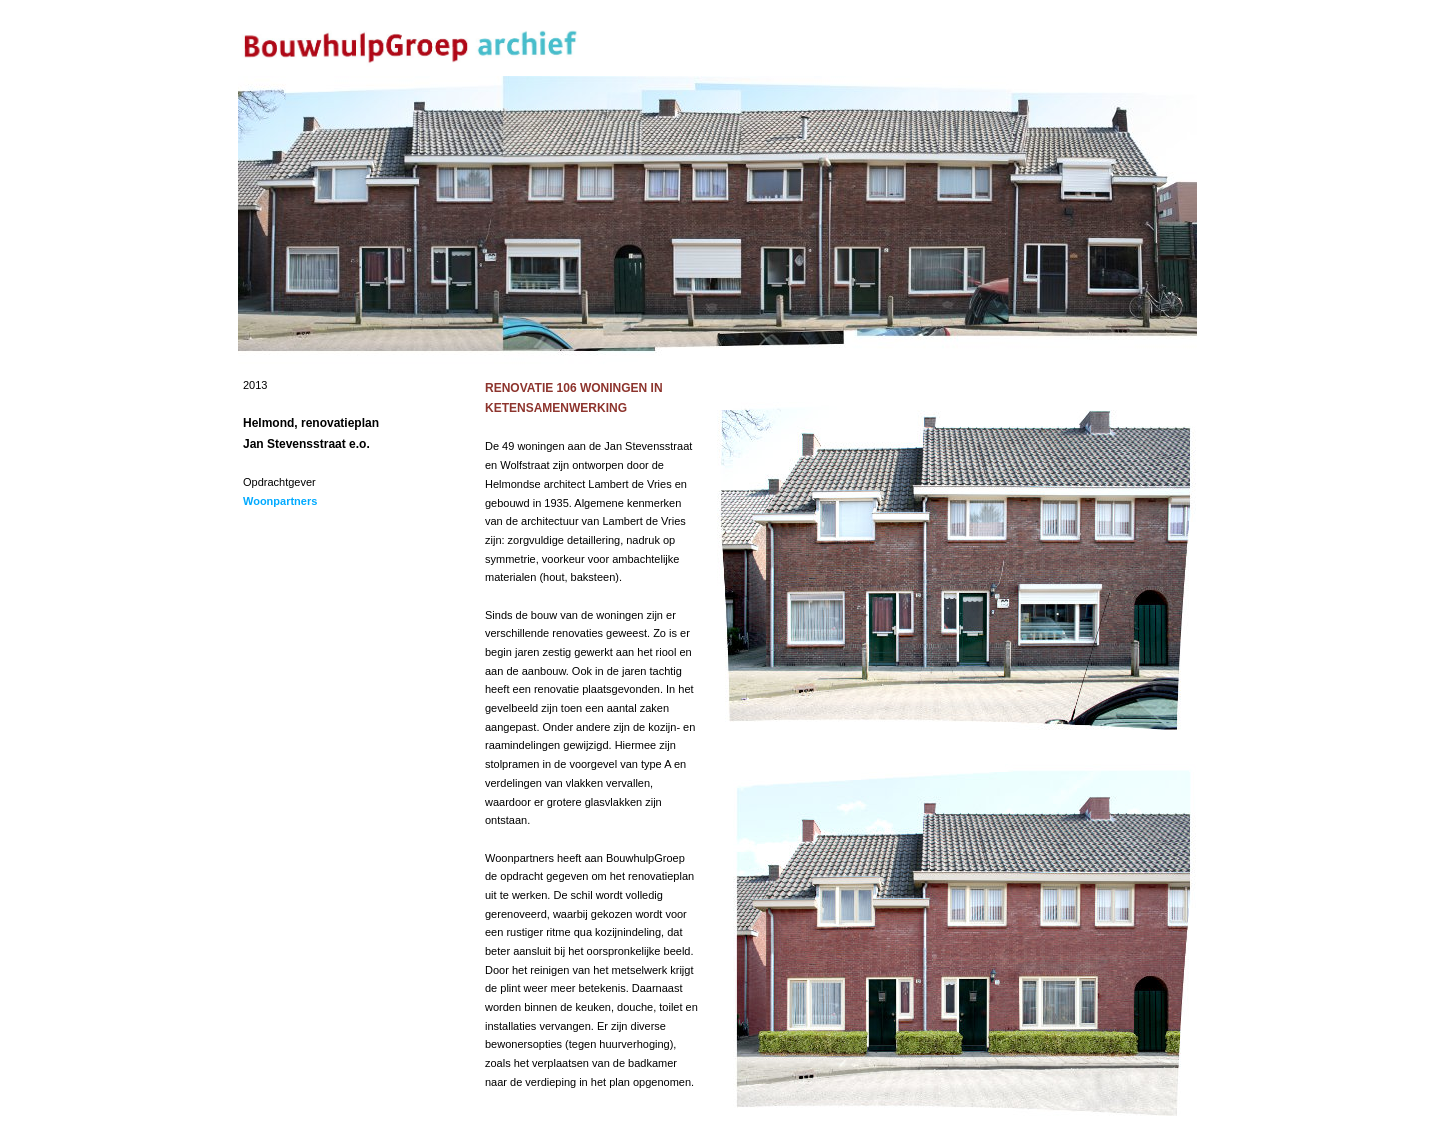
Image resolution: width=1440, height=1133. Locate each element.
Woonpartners (280, 501)
